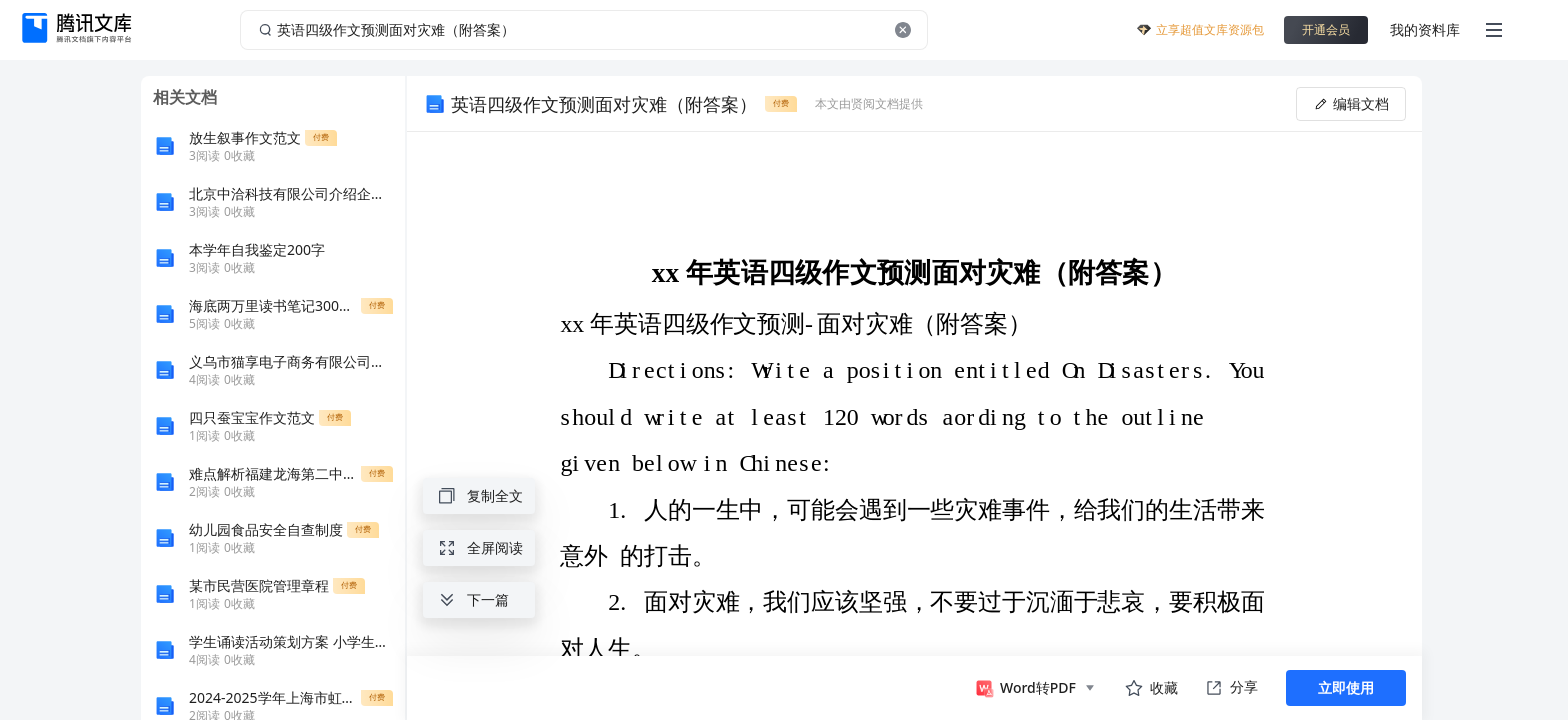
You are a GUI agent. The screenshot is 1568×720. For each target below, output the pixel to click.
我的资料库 (1425, 29)
